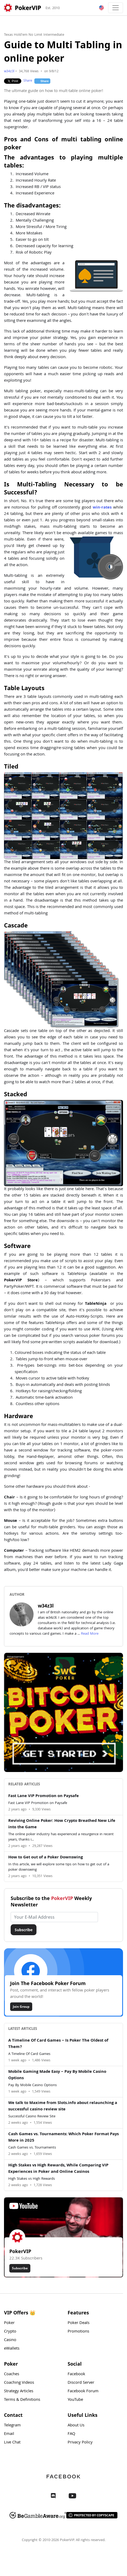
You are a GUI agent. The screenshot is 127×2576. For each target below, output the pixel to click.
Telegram (12, 2425)
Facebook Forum (83, 2391)
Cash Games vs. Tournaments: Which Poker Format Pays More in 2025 (63, 2137)
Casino (10, 2340)
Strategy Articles (18, 2391)
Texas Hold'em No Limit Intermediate (34, 35)
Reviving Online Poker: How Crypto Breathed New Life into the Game (61, 1824)
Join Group (21, 2006)
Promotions (78, 2332)
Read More (90, 1634)
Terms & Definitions (22, 2400)
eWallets (11, 2349)
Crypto (10, 2332)
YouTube (75, 2400)
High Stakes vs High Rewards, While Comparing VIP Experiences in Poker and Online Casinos (58, 2168)
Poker (9, 2323)
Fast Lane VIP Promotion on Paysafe (43, 1796)
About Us (76, 2425)
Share (27, 81)
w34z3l (9, 71)
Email (9, 2434)
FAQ (71, 2434)
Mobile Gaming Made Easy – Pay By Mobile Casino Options (57, 2075)
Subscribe (23, 1929)
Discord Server (81, 2383)
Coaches (11, 2374)
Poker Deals (78, 2323)
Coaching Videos (19, 2383)
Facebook (76, 2374)
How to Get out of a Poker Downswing (45, 1857)
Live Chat (12, 2442)
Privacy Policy (80, 2442)
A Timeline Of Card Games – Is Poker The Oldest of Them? (58, 2044)
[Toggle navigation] (115, 7)
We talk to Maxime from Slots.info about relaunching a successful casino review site (62, 2106)
